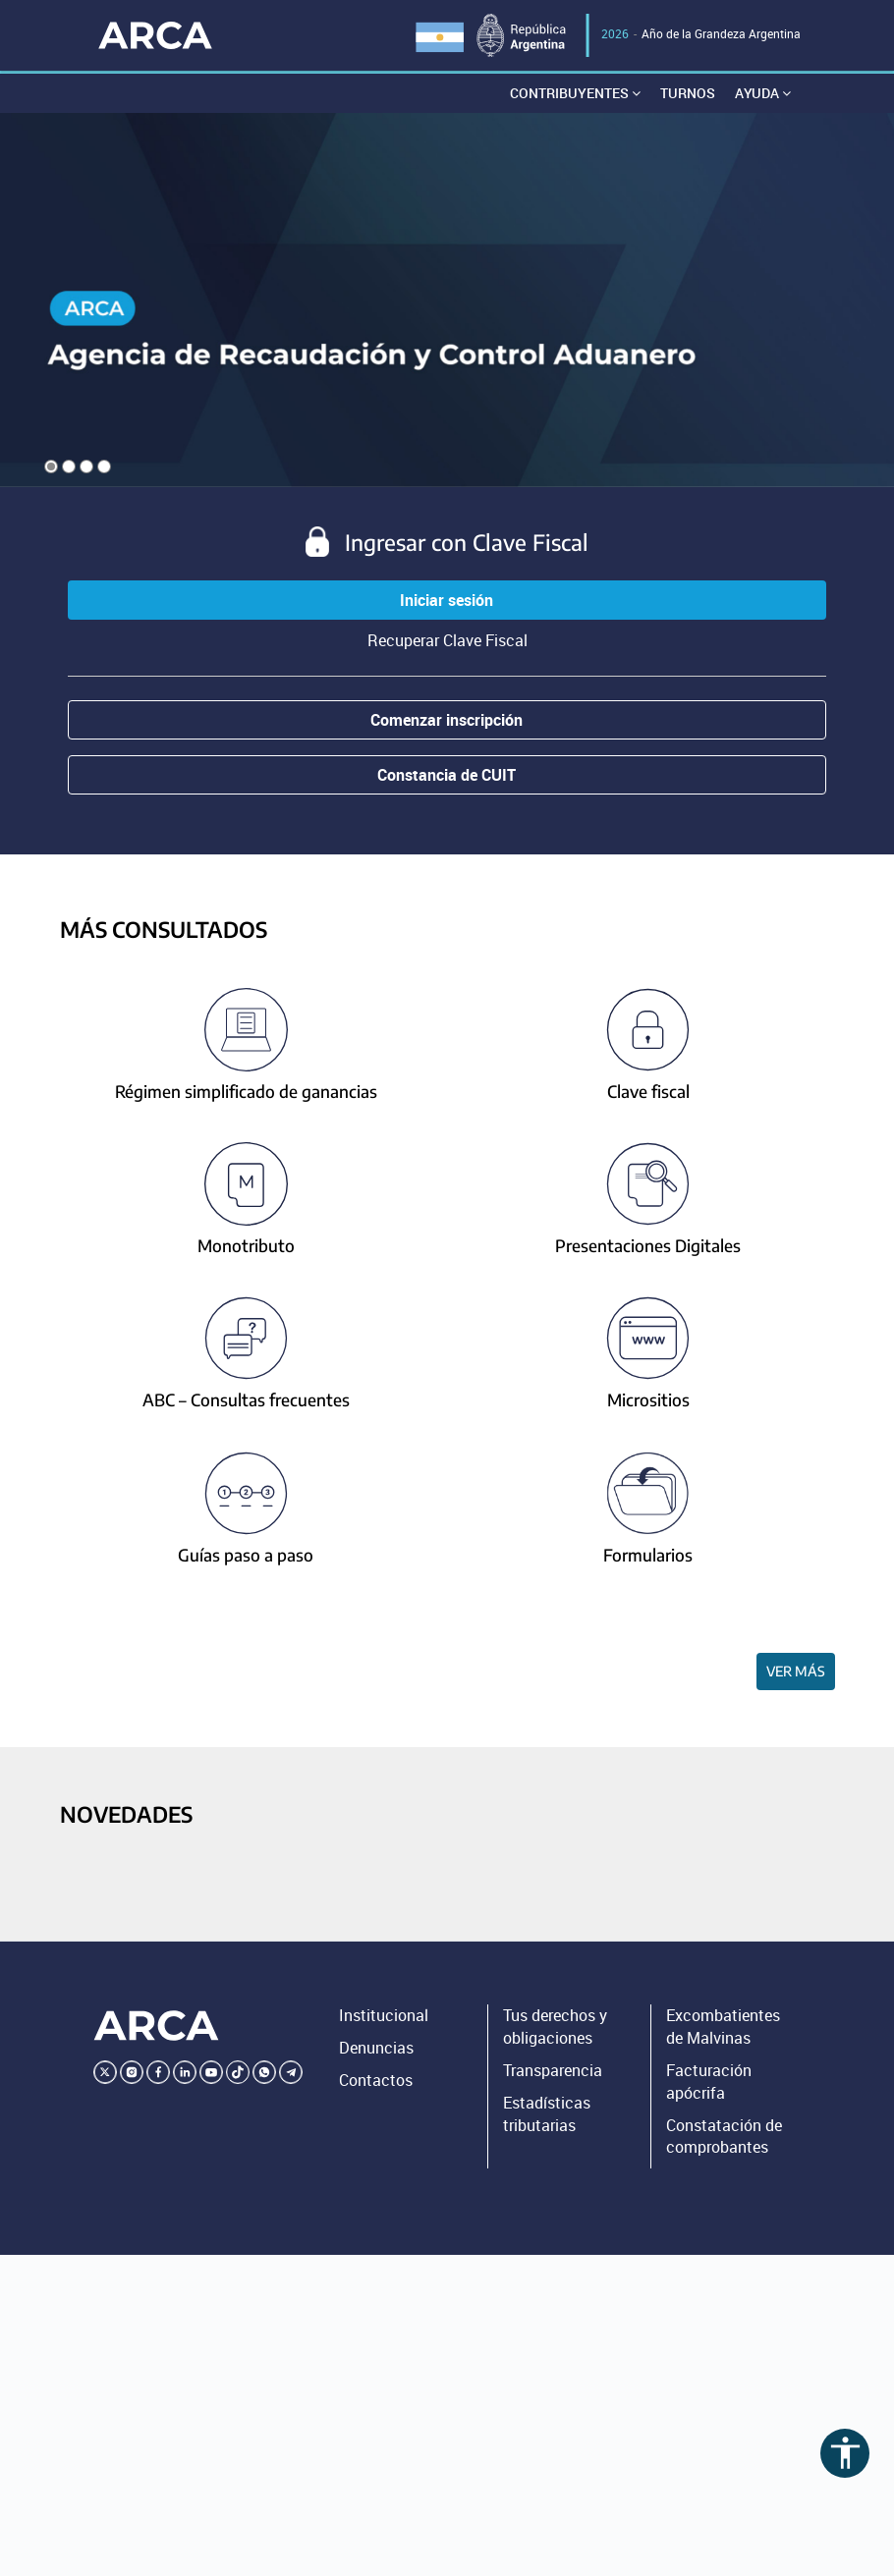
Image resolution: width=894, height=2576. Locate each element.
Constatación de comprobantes (724, 2136)
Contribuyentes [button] (575, 92)
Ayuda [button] (763, 92)
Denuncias (376, 2047)
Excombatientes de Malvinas (723, 2026)
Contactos (376, 2080)
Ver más (795, 1671)
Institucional (383, 2015)
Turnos (687, 92)
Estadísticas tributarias (546, 2114)
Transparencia (552, 2070)
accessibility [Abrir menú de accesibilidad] (845, 2453)
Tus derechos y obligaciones (555, 2026)
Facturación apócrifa (709, 2081)
